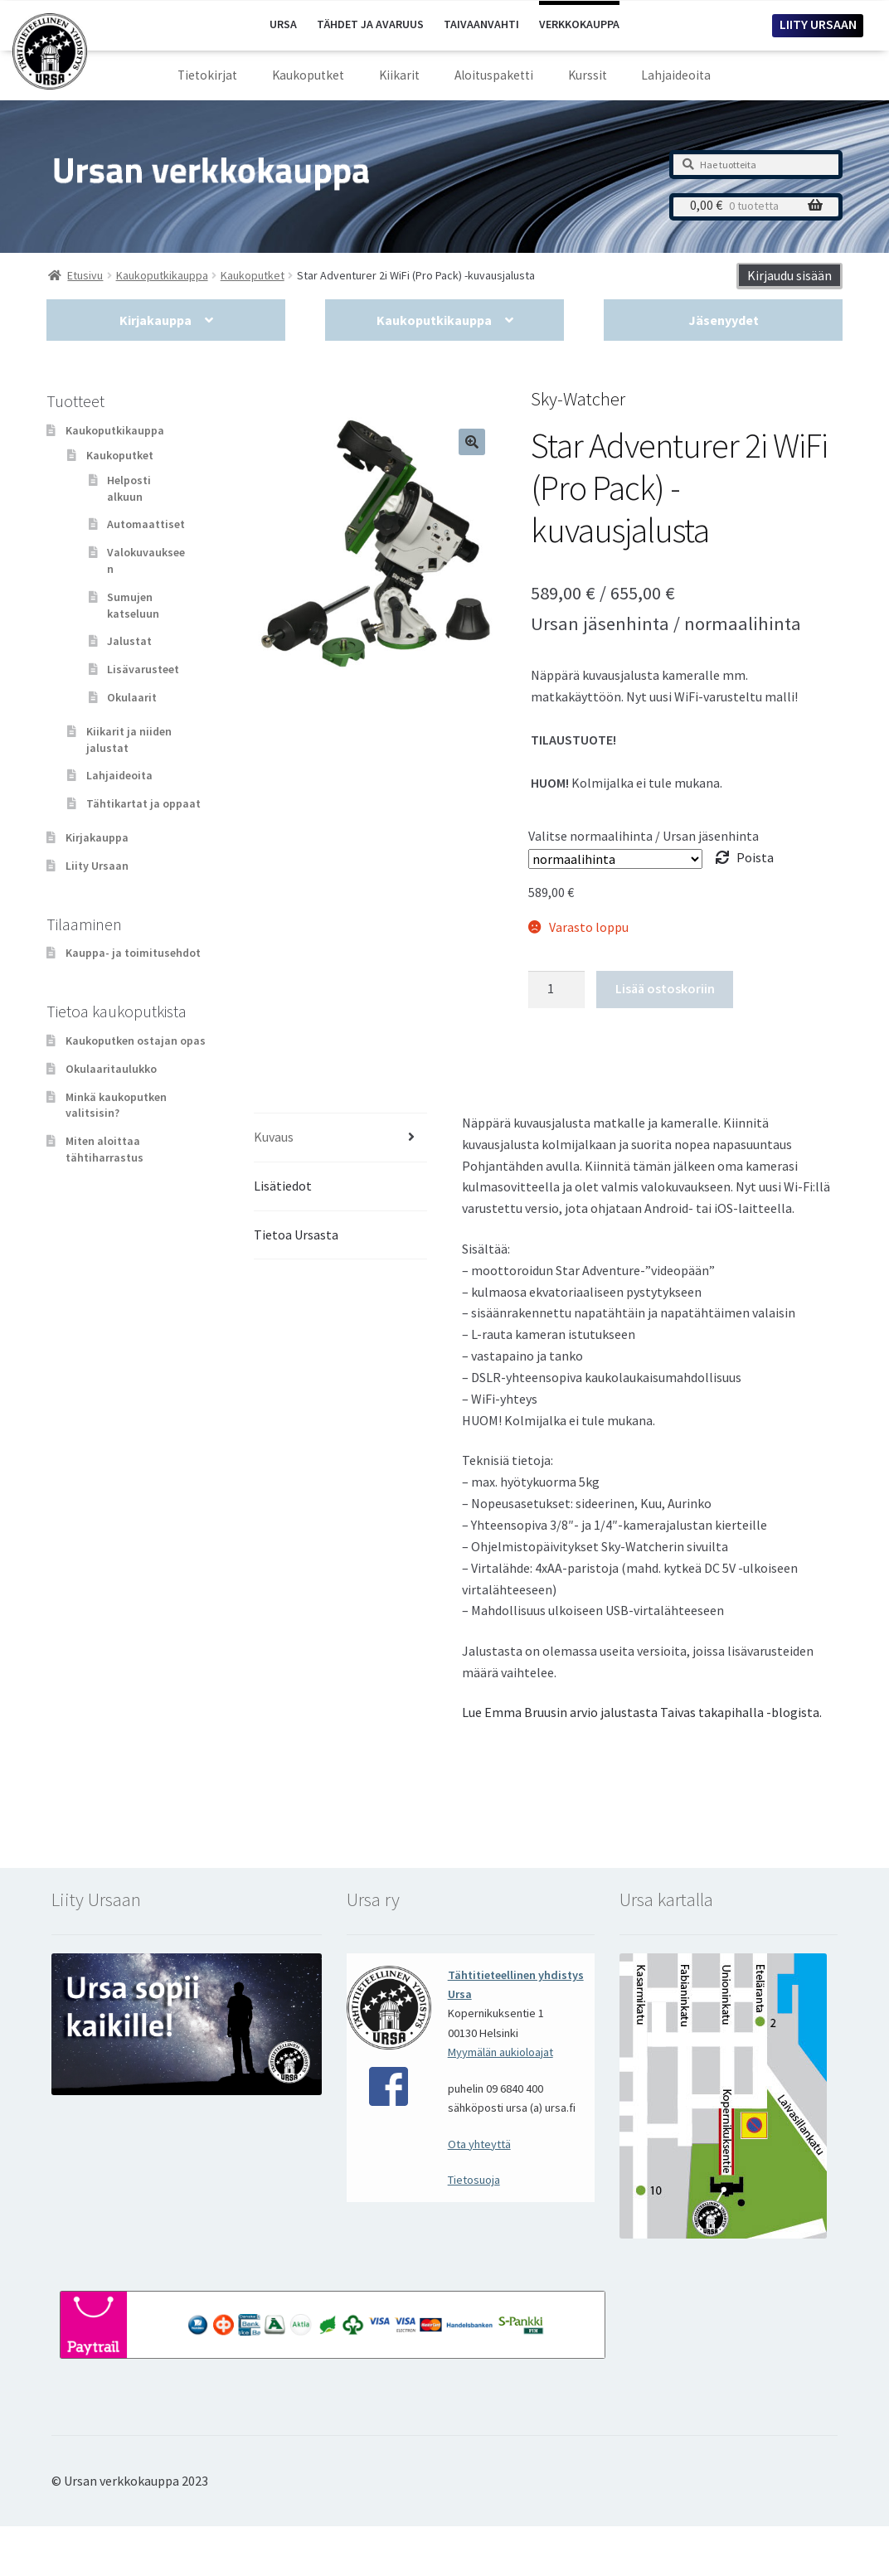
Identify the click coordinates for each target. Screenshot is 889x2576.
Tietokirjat (207, 75)
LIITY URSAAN (818, 24)
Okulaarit (132, 697)
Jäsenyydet (723, 320)
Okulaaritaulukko (111, 1068)
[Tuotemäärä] (556, 990)
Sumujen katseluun (133, 605)
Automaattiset (146, 524)
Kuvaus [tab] (274, 1136)
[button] (472, 442)
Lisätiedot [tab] (283, 1185)
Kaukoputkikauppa (434, 320)
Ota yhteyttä (479, 2144)
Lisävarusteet (143, 669)
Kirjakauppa (155, 320)
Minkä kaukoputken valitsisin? (116, 1105)
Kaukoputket (308, 75)
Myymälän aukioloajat (500, 2052)
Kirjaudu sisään (789, 275)
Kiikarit (399, 75)
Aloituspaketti (493, 75)
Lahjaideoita (676, 75)
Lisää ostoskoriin (665, 988)
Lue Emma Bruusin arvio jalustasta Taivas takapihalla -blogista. (642, 1712)
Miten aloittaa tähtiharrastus (104, 1149)
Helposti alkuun (129, 488)
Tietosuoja (474, 2179)
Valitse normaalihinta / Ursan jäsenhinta (643, 835)
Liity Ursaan (97, 865)
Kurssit (587, 75)
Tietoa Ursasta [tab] (296, 1234)
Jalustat (129, 640)
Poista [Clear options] (755, 857)
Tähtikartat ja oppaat (143, 803)
